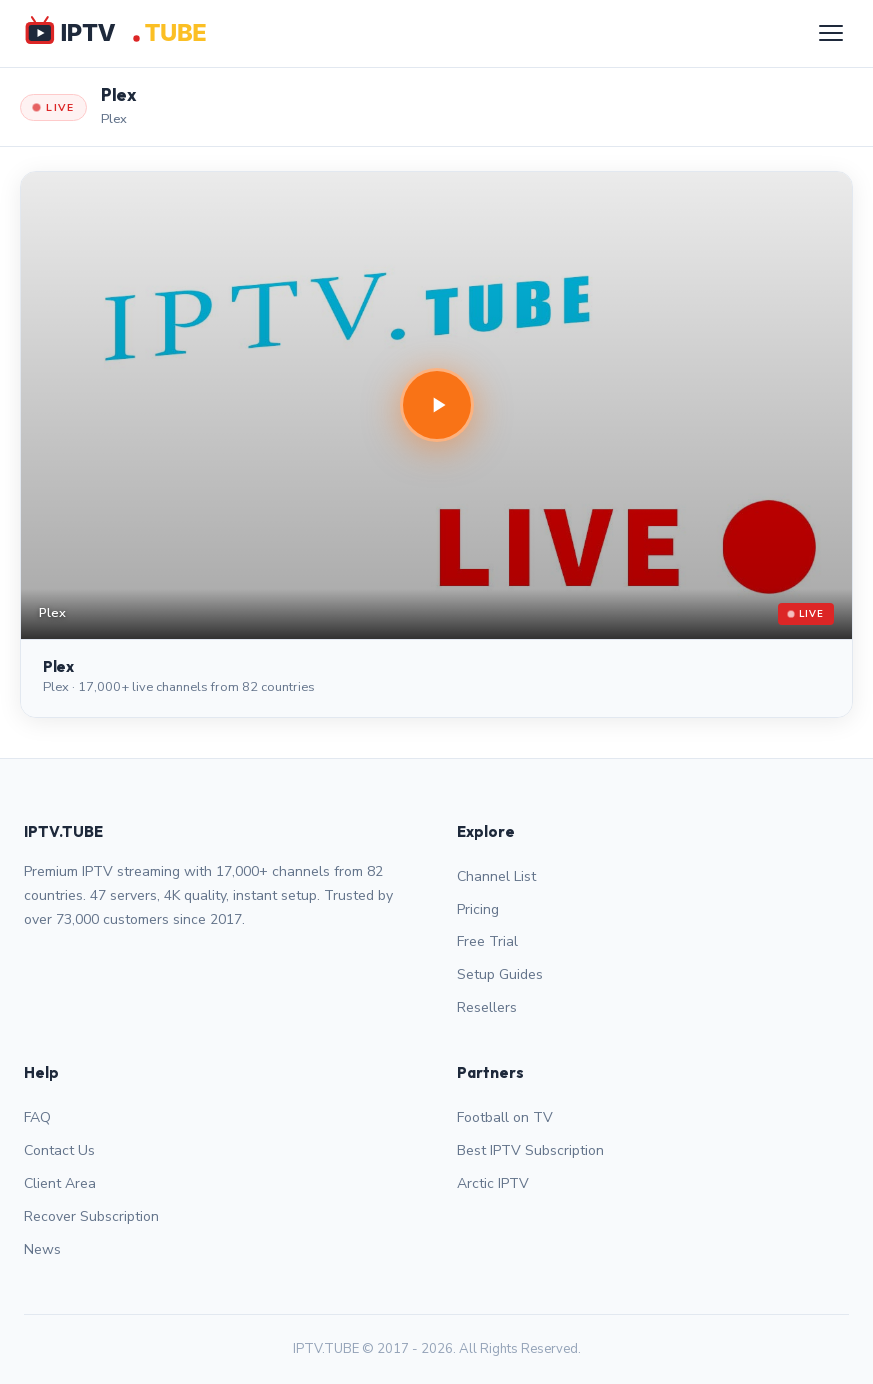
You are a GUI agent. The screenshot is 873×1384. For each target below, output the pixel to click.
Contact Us (59, 1150)
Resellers (487, 1007)
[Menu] (831, 33)
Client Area (60, 1183)
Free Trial (487, 941)
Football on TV (505, 1117)
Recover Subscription (91, 1216)
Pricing (478, 909)
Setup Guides (500, 974)
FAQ (37, 1117)
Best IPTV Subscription (530, 1150)
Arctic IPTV (493, 1183)
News (42, 1249)
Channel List (496, 876)
